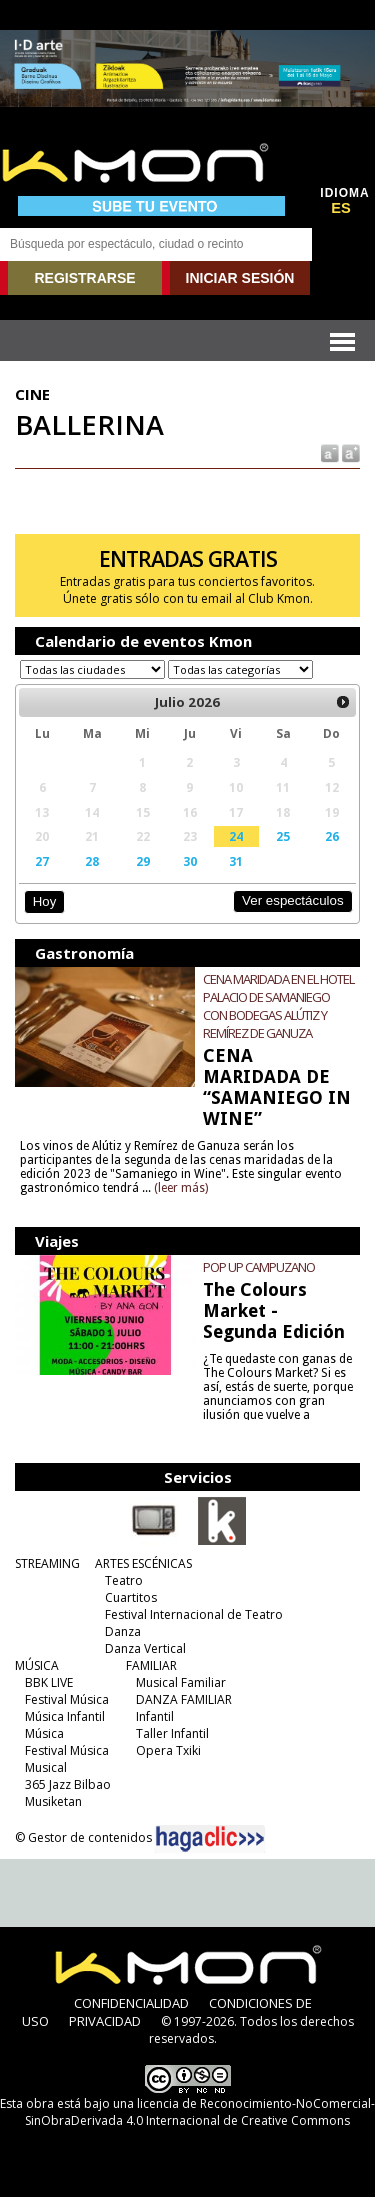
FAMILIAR (151, 1665)
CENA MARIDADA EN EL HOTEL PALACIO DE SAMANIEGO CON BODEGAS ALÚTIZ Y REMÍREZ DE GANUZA (278, 1006)
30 (190, 861)
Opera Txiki (168, 1750)
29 (143, 861)
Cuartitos (131, 1597)
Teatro (124, 1580)
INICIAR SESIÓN (240, 278)
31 (236, 861)
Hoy (44, 901)
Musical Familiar (181, 1682)
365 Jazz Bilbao (68, 1784)
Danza (123, 1631)
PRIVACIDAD (105, 2021)
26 (332, 836)
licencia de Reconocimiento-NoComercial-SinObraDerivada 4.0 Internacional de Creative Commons (200, 2112)
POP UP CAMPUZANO (259, 1267)
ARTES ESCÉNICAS (143, 1563)
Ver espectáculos (293, 900)
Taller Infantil (172, 1733)
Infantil (155, 1716)
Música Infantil (65, 1716)
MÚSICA (37, 1665)
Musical (46, 1767)
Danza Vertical (145, 1648)
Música (44, 1733)
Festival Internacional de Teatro (194, 1614)
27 (42, 861)
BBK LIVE (49, 1682)
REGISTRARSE (84, 278)
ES (341, 208)
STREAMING (47, 1563)
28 (92, 861)
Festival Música (67, 1699)
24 (236, 836)
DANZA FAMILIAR (184, 1699)
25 (283, 836)
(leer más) (181, 1188)
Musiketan (53, 1801)
